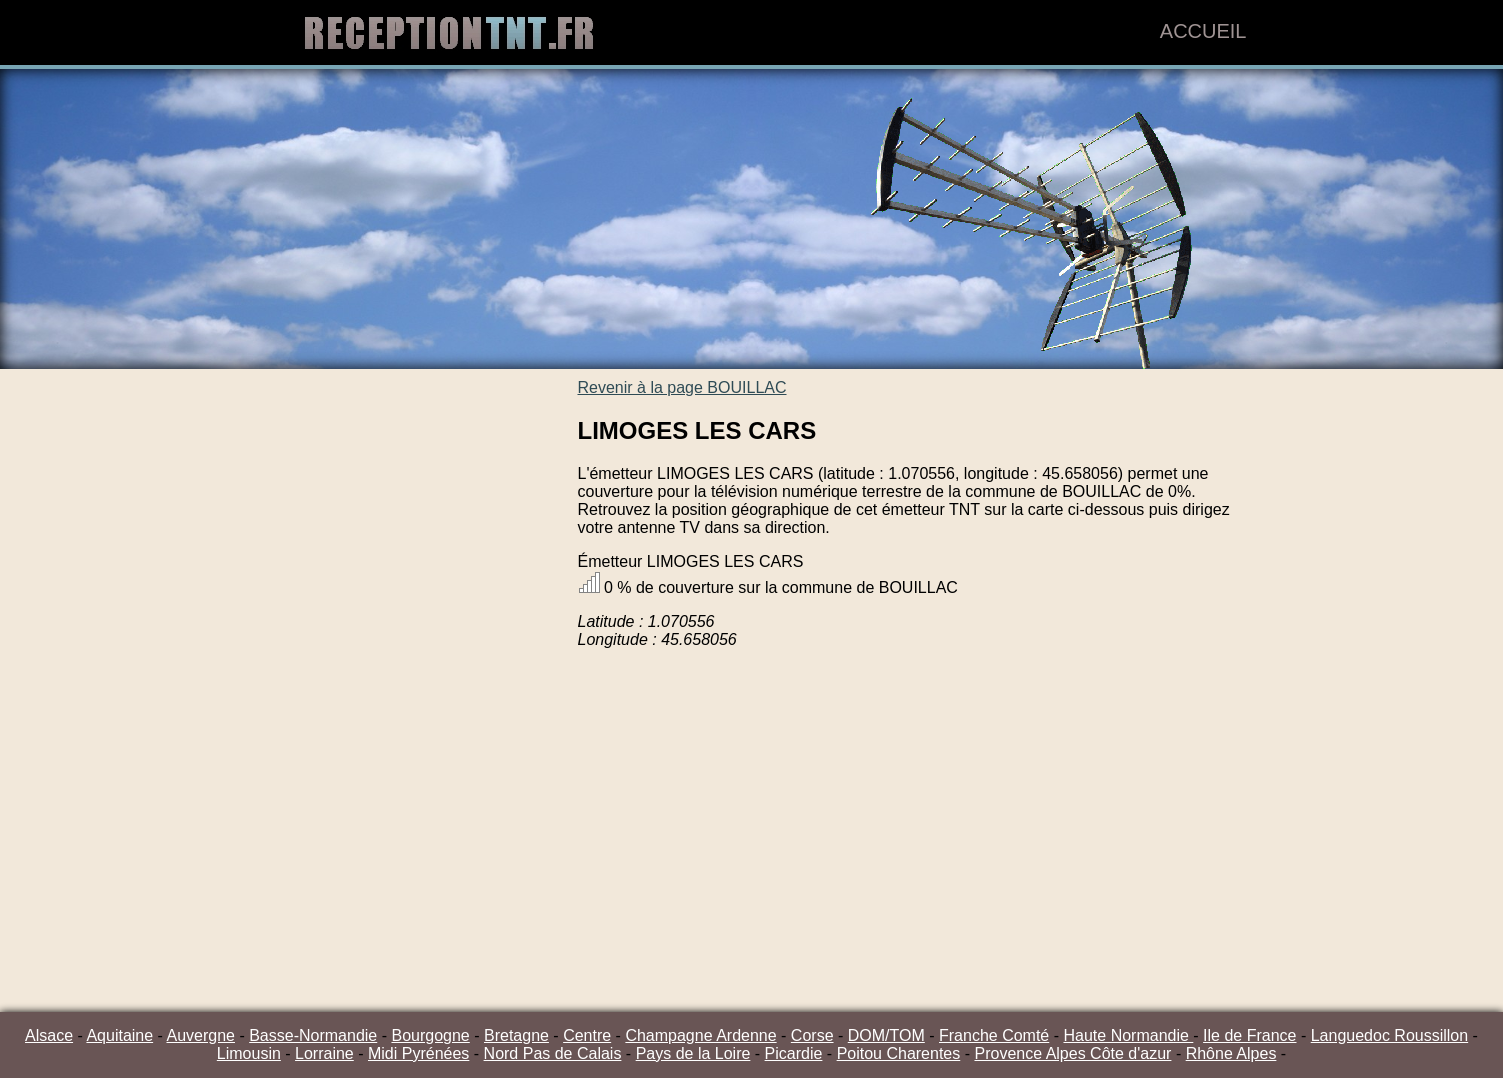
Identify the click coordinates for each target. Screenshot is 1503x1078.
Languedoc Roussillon (1389, 1035)
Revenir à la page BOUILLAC (682, 387)
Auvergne (200, 1035)
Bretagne (516, 1035)
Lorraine (324, 1053)
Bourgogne (430, 1035)
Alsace (49, 1035)
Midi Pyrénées (418, 1053)
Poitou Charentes (899, 1053)
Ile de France (1249, 1035)
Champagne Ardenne (700, 1035)
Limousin (249, 1053)
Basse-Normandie (313, 1035)
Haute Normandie (1128, 1035)
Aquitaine (119, 1035)
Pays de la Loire (693, 1053)
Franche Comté (994, 1035)
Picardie (794, 1053)
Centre (587, 1035)
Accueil (1203, 31)
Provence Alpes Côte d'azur (1072, 1053)
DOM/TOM (886, 1035)
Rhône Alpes (1231, 1053)
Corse (812, 1035)
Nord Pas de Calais (553, 1053)
